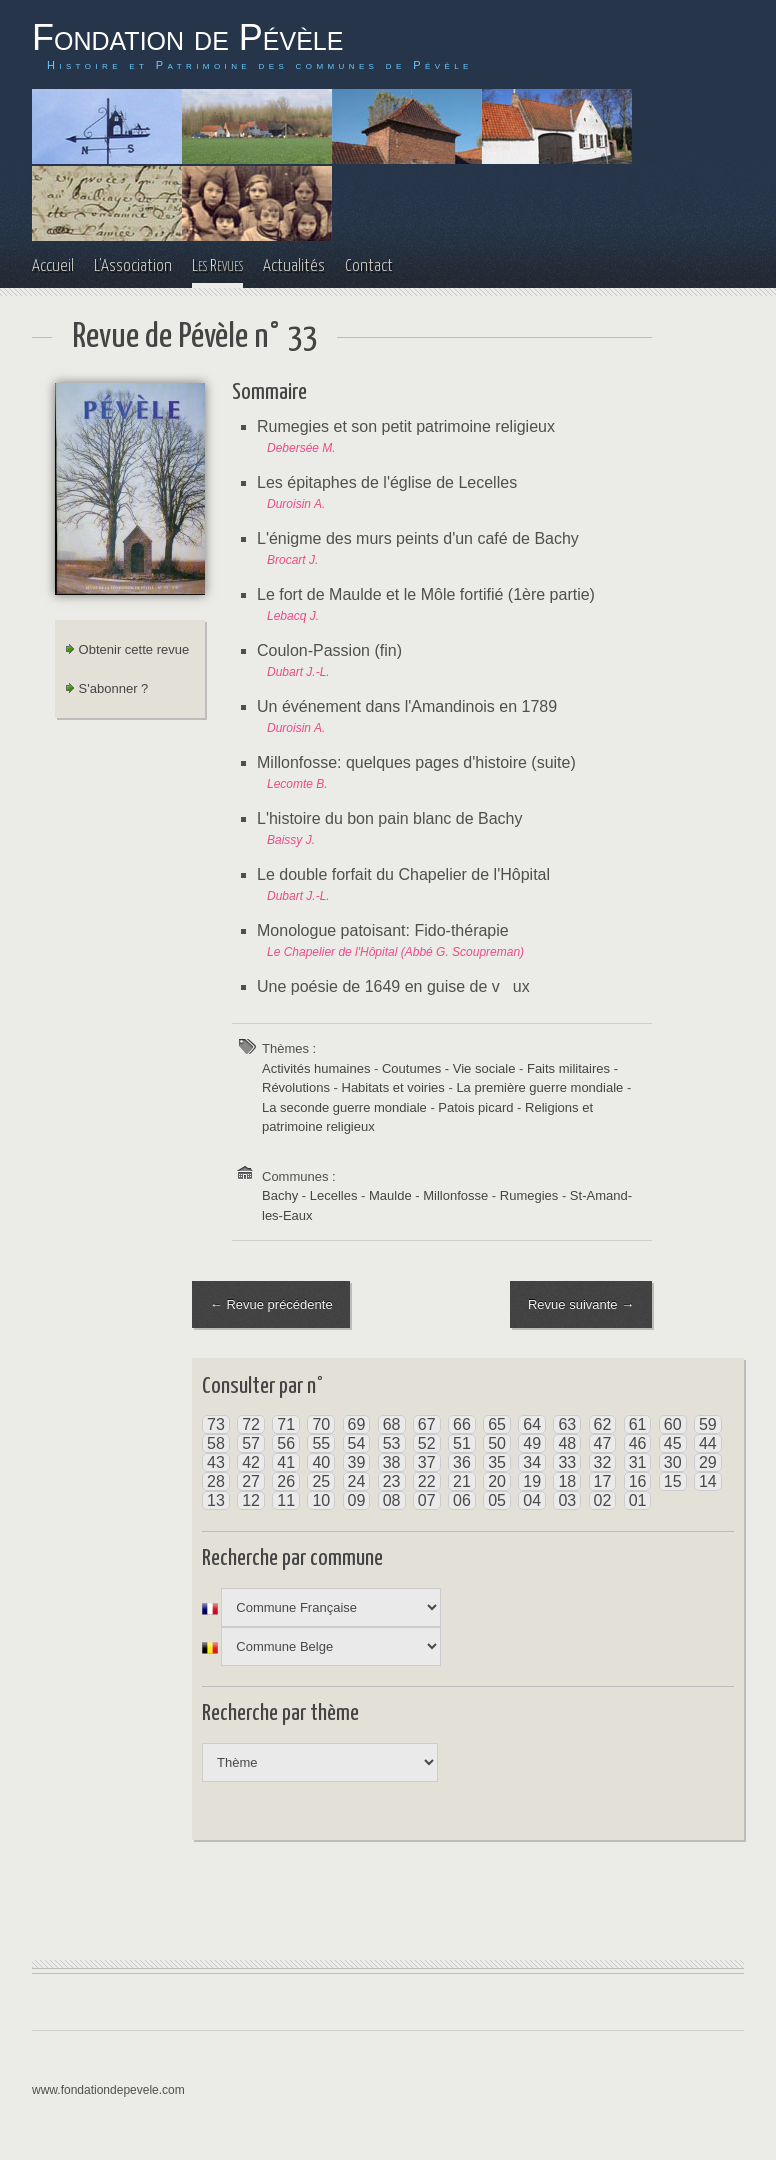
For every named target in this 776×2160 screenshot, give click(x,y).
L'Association (133, 266)
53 (392, 1444)
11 (286, 1501)
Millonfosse (455, 1195)
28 (216, 1482)
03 (567, 1501)
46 (638, 1444)
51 (462, 1444)
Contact (369, 266)
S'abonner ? (106, 688)
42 (251, 1463)
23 (392, 1482)
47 (603, 1444)
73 (216, 1425)
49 (532, 1444)
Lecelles (334, 1195)
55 (321, 1444)
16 (638, 1482)
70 (321, 1425)
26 (286, 1482)
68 (392, 1425)
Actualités (294, 266)
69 (357, 1425)
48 (567, 1444)
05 (497, 1501)
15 (673, 1482)
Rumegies (529, 1195)
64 (532, 1425)
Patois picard (475, 1107)
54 (357, 1444)
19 (532, 1482)
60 (673, 1425)
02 (603, 1501)
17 (603, 1482)
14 (708, 1482)
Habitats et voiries (393, 1087)
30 (673, 1463)
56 (286, 1444)
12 (251, 1501)
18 (567, 1482)
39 (357, 1463)
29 (708, 1463)
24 (357, 1482)
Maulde (390, 1195)
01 (638, 1501)
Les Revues (217, 266)
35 (497, 1463)
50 (497, 1444)
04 (532, 1501)
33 (567, 1463)
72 (251, 1425)
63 (567, 1425)
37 (427, 1463)
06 (462, 1501)
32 (603, 1463)
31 (638, 1463)
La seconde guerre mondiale (344, 1107)
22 (427, 1482)
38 (392, 1463)
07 (427, 1501)
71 (286, 1425)
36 (462, 1463)
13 (216, 1501)
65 (497, 1425)
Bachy (280, 1195)
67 (427, 1425)
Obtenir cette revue (127, 649)
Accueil (53, 266)
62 (603, 1425)
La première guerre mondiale (539, 1087)
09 (357, 1501)
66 (462, 1425)
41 (286, 1463)
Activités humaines (316, 1068)
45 (673, 1444)
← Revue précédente (271, 1304)
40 (321, 1463)
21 (462, 1482)
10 (321, 1501)
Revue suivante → (581, 1304)
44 (708, 1444)
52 (427, 1444)
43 (216, 1463)
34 (532, 1463)
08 (392, 1501)
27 (251, 1482)
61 (638, 1425)
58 (216, 1444)
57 (251, 1444)
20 (497, 1482)
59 (708, 1425)
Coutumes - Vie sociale (448, 1068)
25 (321, 1482)
